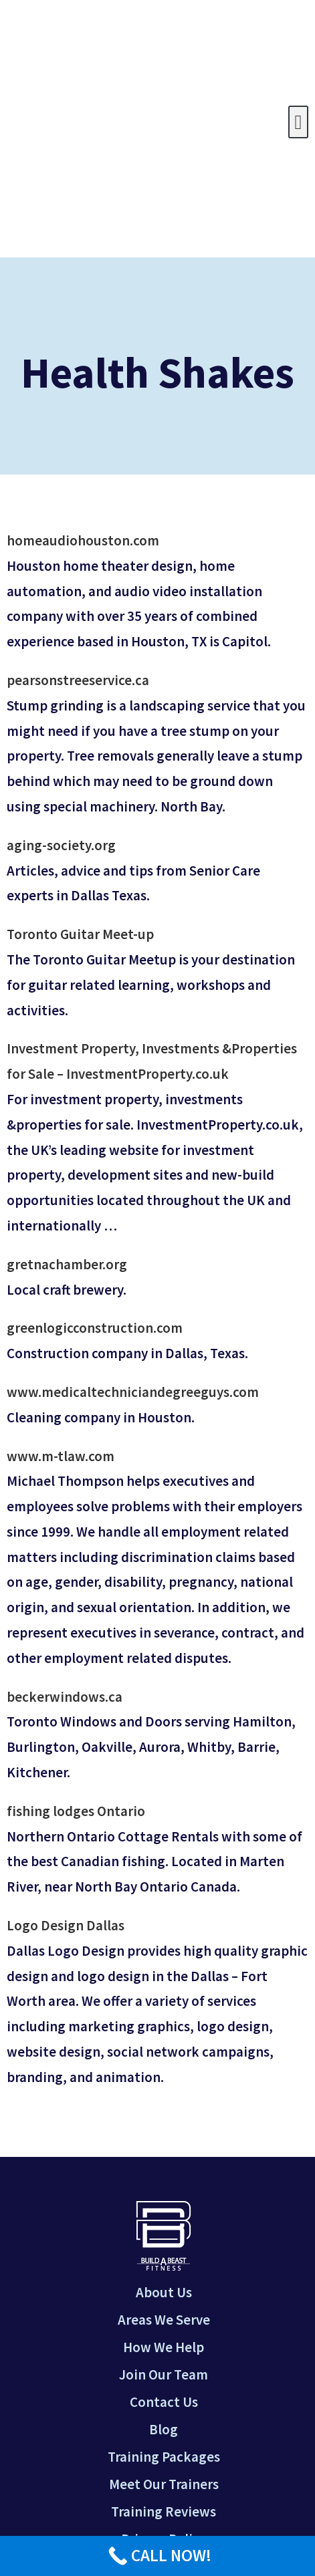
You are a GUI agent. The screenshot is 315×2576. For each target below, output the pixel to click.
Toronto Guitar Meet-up (80, 934)
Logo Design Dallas (65, 1925)
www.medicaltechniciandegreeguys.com (133, 1392)
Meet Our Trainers (164, 2484)
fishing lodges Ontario (76, 1811)
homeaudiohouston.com (83, 540)
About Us (164, 2292)
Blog (163, 2429)
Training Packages (164, 2457)
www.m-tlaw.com (60, 1456)
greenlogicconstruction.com (95, 1328)
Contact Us (164, 2402)
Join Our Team (163, 2374)
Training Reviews (163, 2511)
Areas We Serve (164, 2320)
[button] (298, 122)
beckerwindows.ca (64, 1697)
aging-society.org (61, 845)
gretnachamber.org (67, 1264)
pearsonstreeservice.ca (78, 680)
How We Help (163, 2347)
